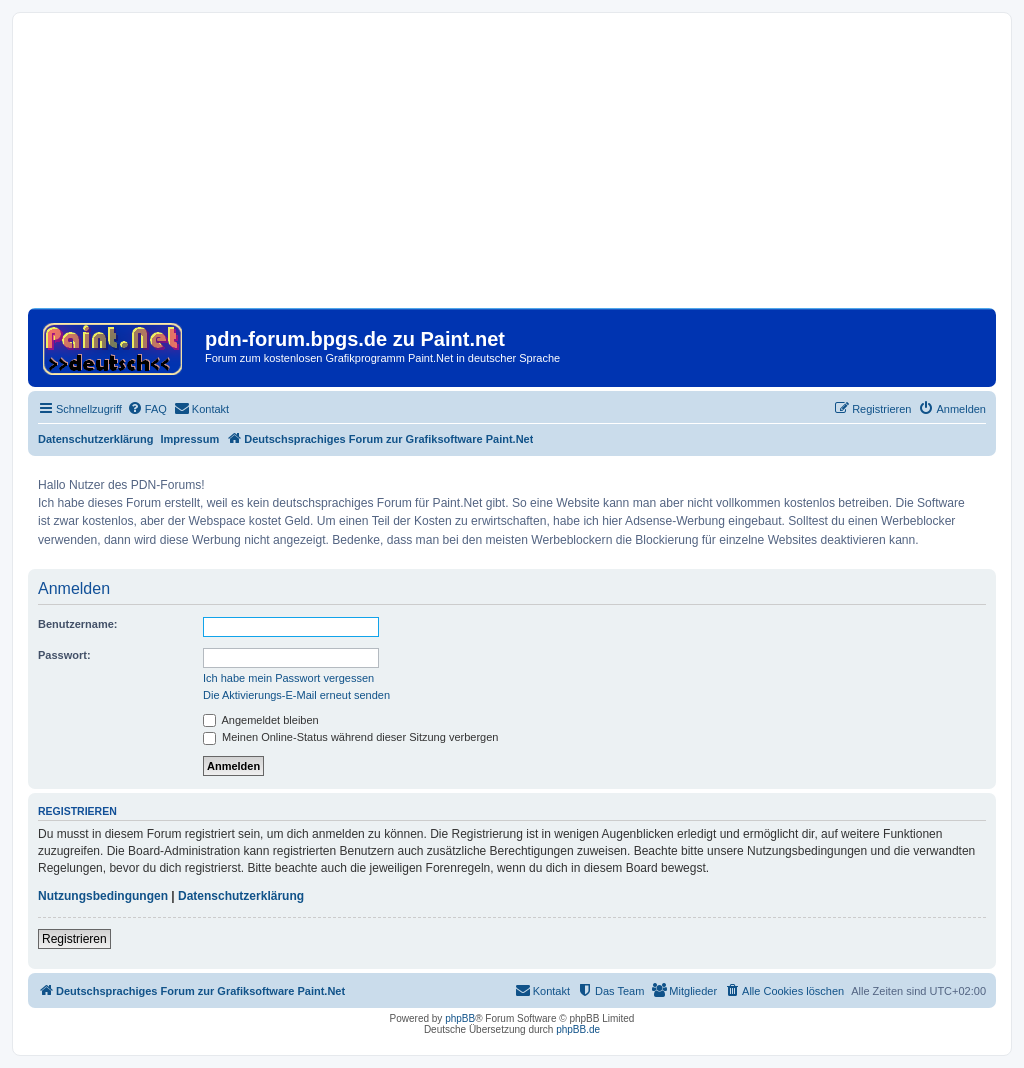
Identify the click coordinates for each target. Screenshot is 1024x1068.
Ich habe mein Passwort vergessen (288, 678)
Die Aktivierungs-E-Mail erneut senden (296, 695)
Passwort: (64, 655)
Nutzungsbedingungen (103, 896)
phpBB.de (578, 1029)
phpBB (460, 1018)
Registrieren (74, 939)
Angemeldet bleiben (261, 720)
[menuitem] (147, 409)
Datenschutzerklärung (96, 439)
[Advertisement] (512, 168)
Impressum (190, 439)
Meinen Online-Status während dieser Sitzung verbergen (350, 737)
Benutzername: (77, 624)
